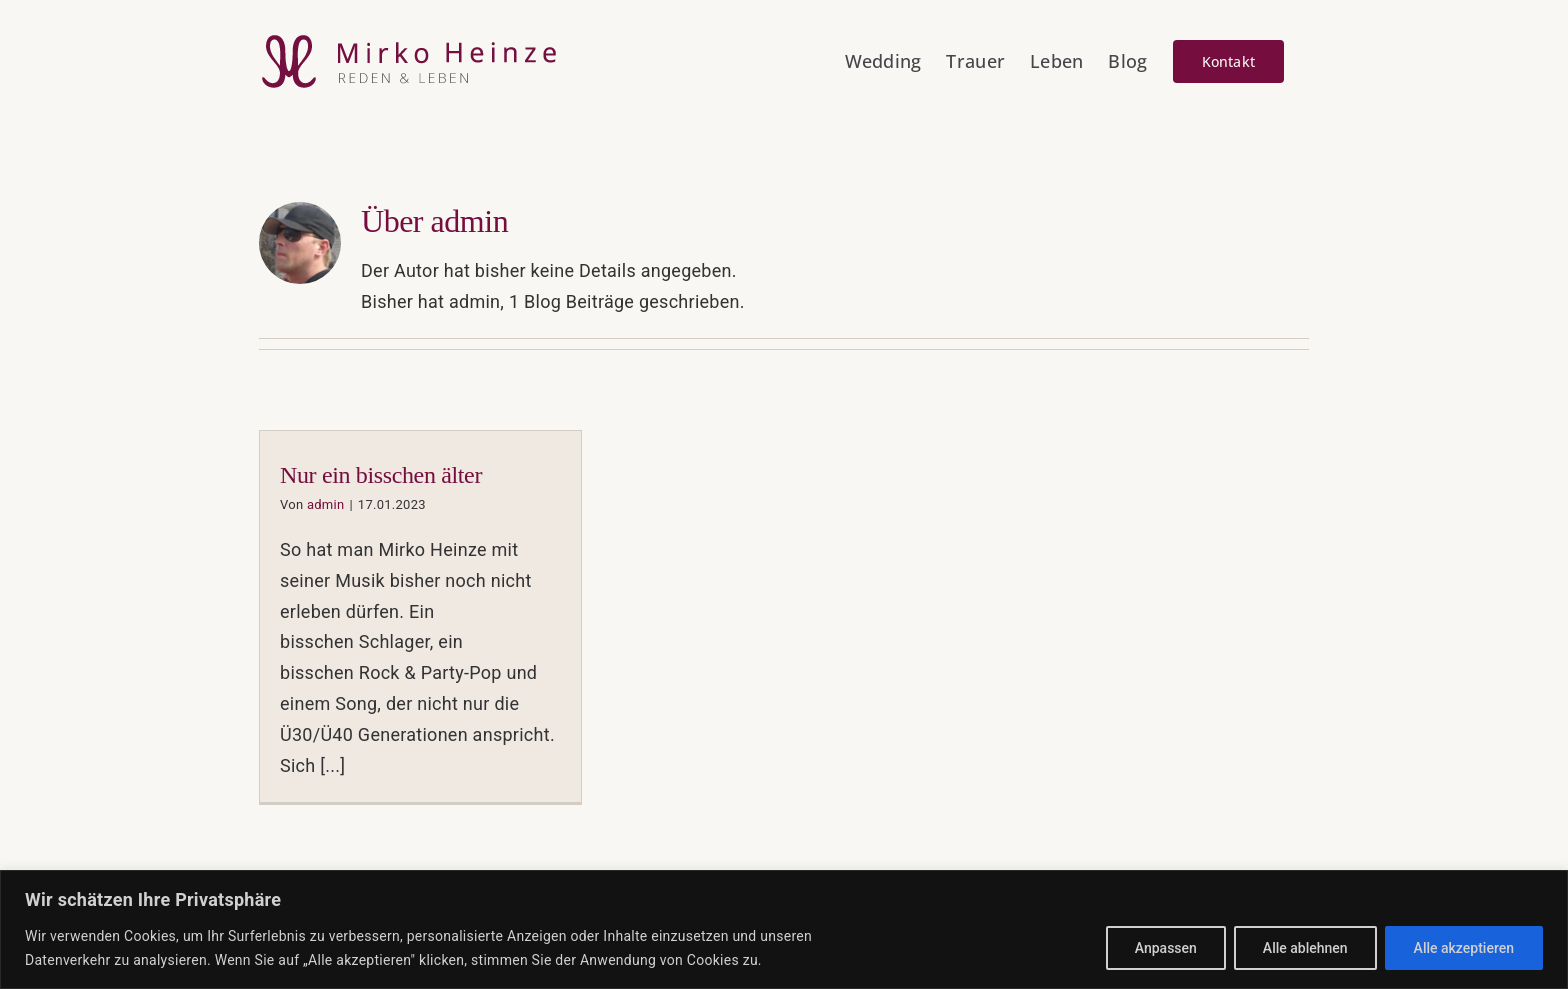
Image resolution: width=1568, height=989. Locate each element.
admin (326, 504)
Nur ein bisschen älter (381, 475)
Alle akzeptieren (1464, 948)
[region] (784, 929)
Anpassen (1166, 948)
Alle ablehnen (1305, 948)
